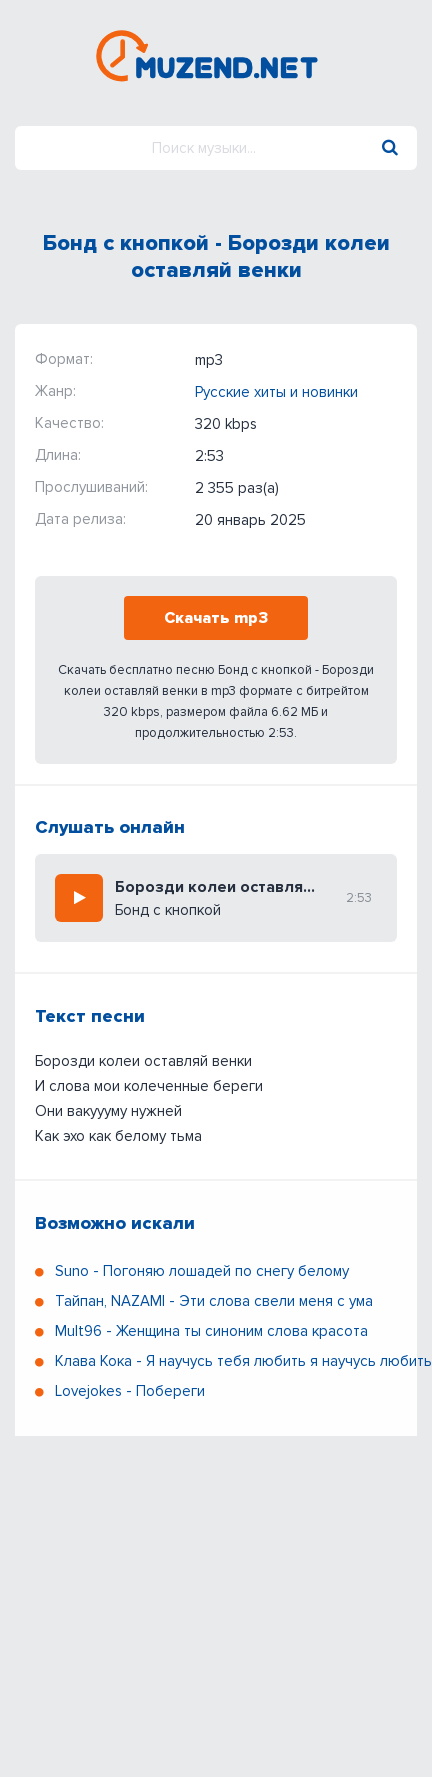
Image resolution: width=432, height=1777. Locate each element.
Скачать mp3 (216, 618)
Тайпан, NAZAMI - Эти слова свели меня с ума (214, 1301)
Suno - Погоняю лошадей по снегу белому (202, 1271)
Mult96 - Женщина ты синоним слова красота (211, 1331)
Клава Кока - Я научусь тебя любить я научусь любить (243, 1361)
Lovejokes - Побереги (130, 1391)
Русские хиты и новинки (276, 392)
